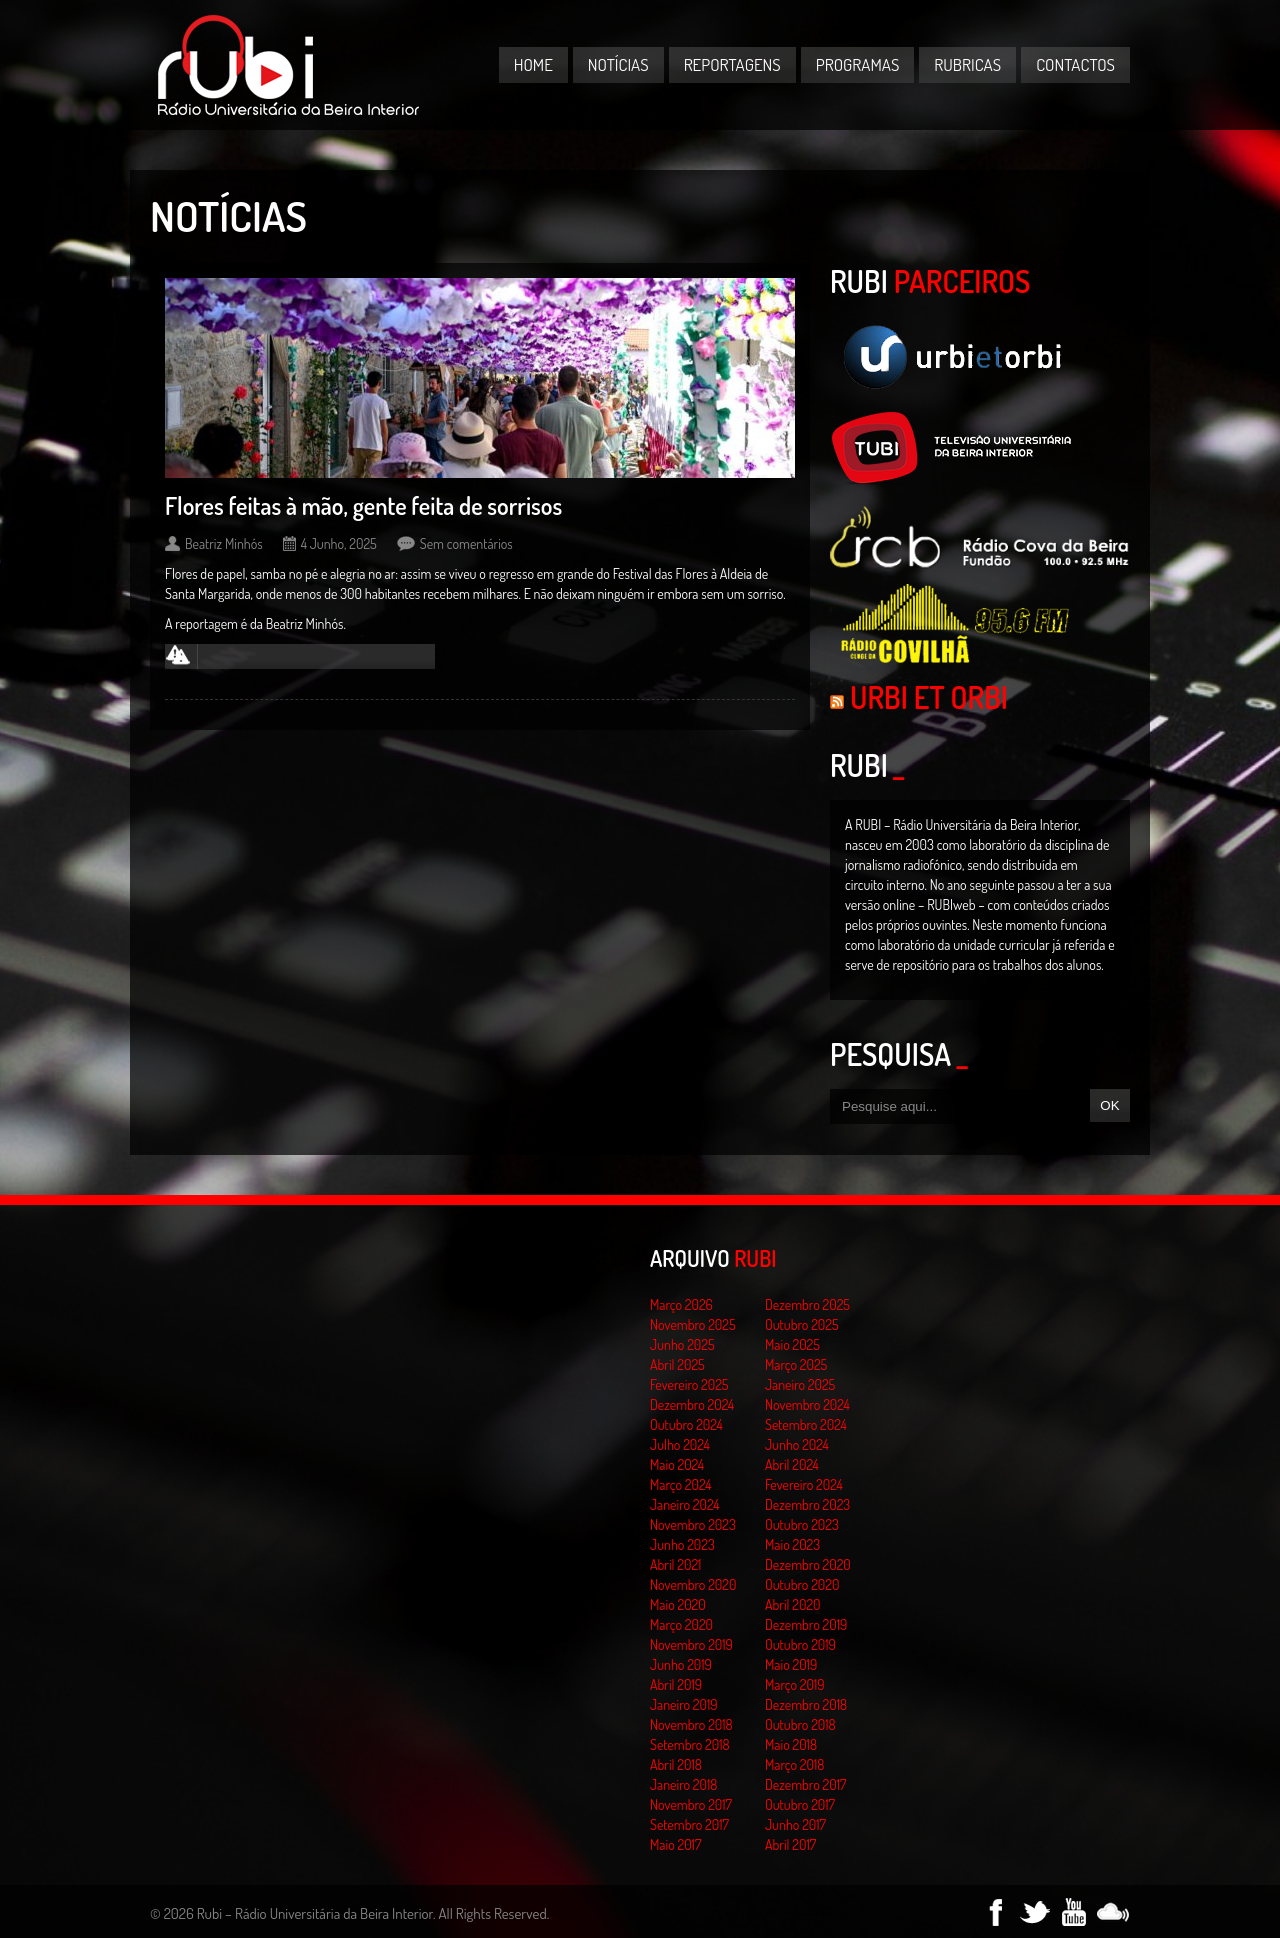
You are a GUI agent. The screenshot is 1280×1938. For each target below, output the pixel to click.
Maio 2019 (791, 1664)
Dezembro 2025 (807, 1304)
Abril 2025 (677, 1364)
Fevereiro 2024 (804, 1484)
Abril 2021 (675, 1564)
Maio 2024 (677, 1464)
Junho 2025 (682, 1344)
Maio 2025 (792, 1344)
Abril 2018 (676, 1764)
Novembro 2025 (693, 1324)
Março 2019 (795, 1684)
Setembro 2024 (806, 1424)
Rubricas (967, 64)
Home (533, 64)
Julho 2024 (680, 1444)
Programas (858, 64)
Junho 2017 (795, 1824)
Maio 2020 (678, 1604)
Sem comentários (466, 543)
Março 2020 (681, 1624)
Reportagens (732, 64)
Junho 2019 (681, 1664)
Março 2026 (681, 1304)
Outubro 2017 (800, 1804)
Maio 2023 (792, 1544)
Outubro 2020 (802, 1584)
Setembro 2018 (690, 1744)
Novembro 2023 (693, 1524)
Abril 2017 (790, 1844)
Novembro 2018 (691, 1724)
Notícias (618, 64)
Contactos (1075, 64)
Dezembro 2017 (805, 1784)
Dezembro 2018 (806, 1704)
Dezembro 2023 (807, 1504)
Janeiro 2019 (683, 1704)
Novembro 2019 (691, 1644)
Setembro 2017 (689, 1824)
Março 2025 (796, 1364)
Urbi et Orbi (929, 697)
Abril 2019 (676, 1684)
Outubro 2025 (802, 1324)
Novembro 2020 (693, 1584)
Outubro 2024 (686, 1424)
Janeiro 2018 (683, 1784)
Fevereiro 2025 (689, 1384)
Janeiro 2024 (684, 1504)
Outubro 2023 (802, 1524)
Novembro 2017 (691, 1804)
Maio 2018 (791, 1744)
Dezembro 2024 (692, 1404)
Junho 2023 (682, 1544)
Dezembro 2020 (808, 1564)
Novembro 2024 (807, 1404)
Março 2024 (680, 1484)
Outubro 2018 (800, 1724)
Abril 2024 (792, 1464)
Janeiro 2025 (800, 1384)
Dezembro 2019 (806, 1624)
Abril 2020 (793, 1604)
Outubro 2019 (800, 1644)
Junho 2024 (797, 1444)
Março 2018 (794, 1764)
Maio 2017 (675, 1844)
